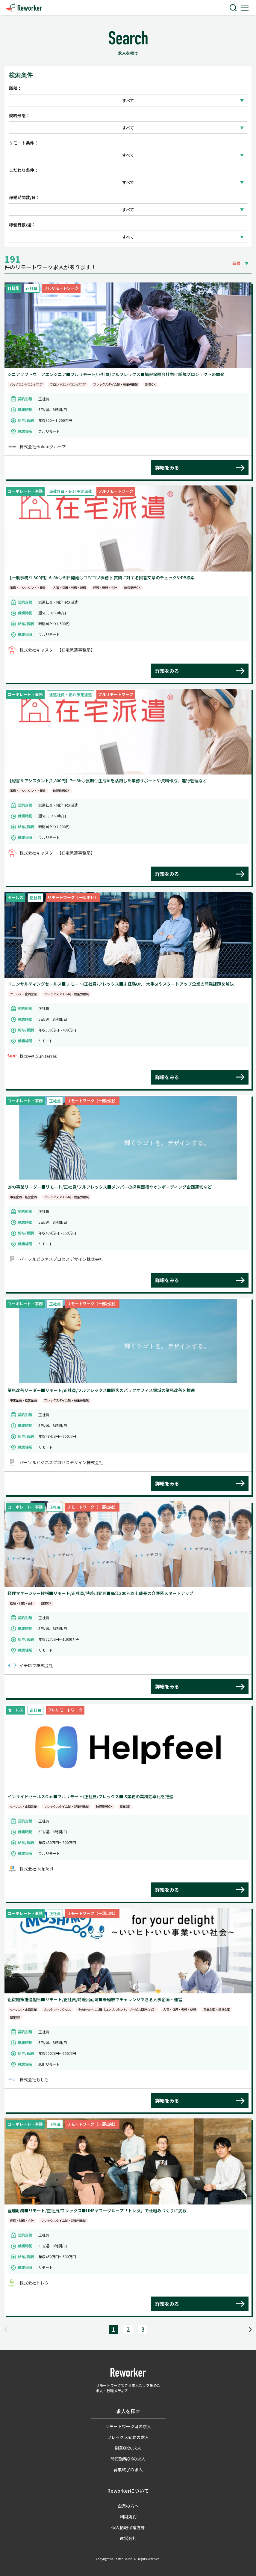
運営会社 (128, 2538)
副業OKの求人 (128, 2448)
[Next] (250, 2329)
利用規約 (128, 2517)
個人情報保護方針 (128, 2527)
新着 (236, 263)
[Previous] (6, 2329)
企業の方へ (128, 2506)
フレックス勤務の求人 (128, 2437)
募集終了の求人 (128, 2470)
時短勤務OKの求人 (128, 2459)
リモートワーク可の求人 (128, 2426)
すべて (128, 100)
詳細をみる (167, 467)
